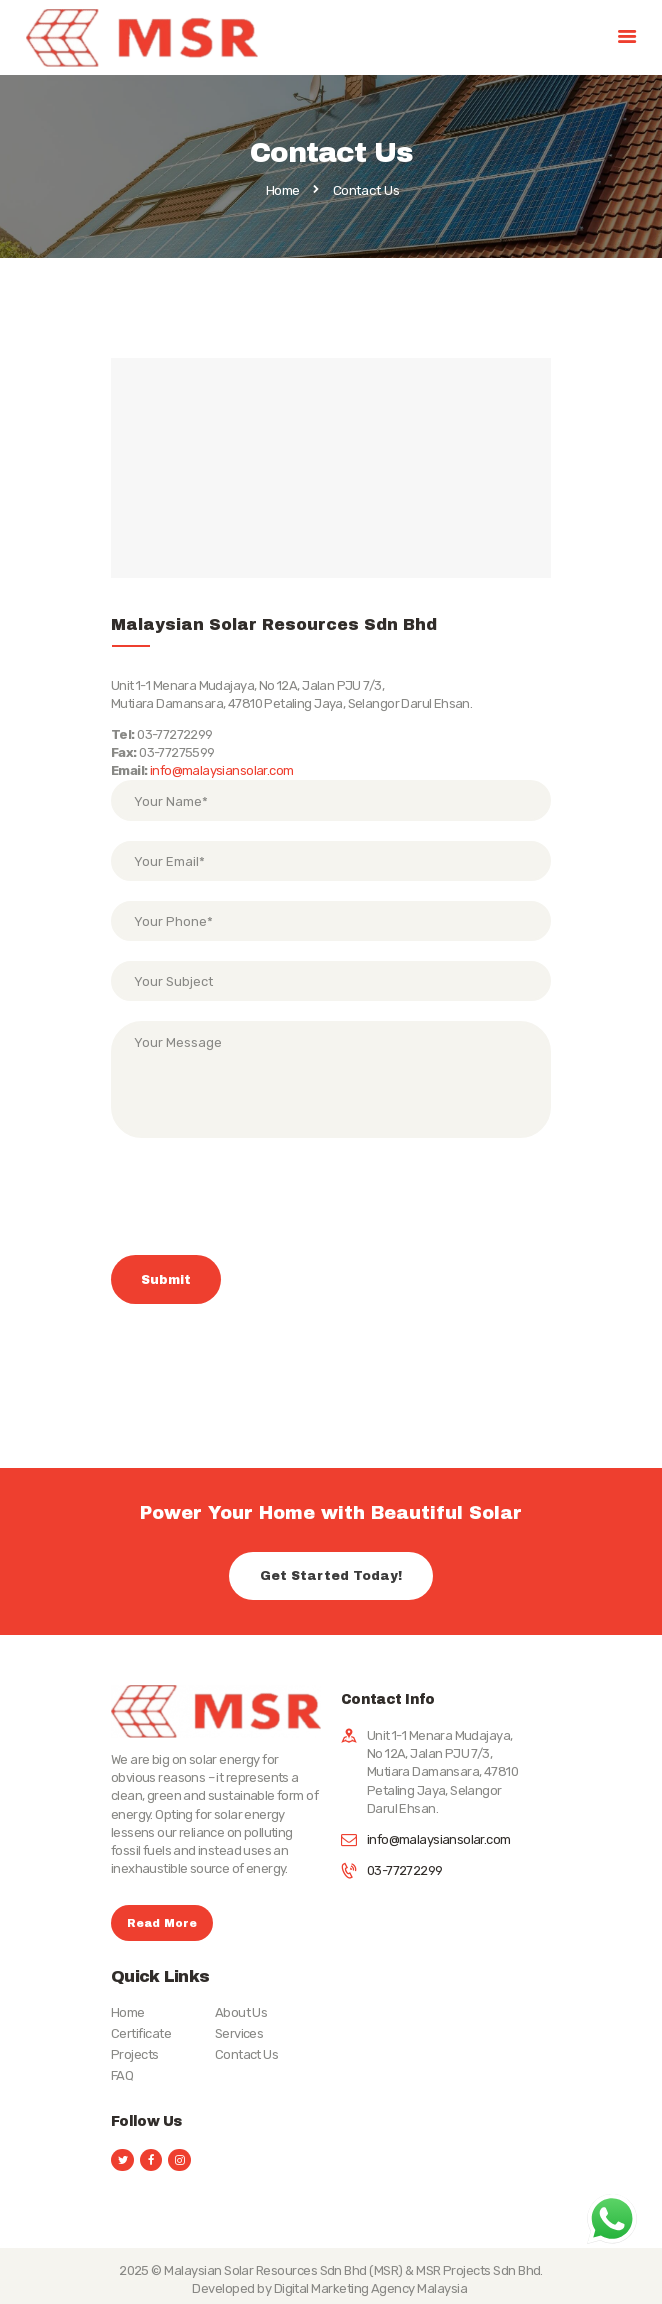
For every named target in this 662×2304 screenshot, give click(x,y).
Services (239, 2033)
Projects (135, 2054)
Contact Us (247, 2054)
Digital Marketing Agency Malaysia (372, 2288)
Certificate (141, 2033)
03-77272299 (405, 1870)
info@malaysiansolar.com (222, 770)
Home (283, 191)
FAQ (122, 2075)
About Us (241, 2012)
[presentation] (263, 1208)
